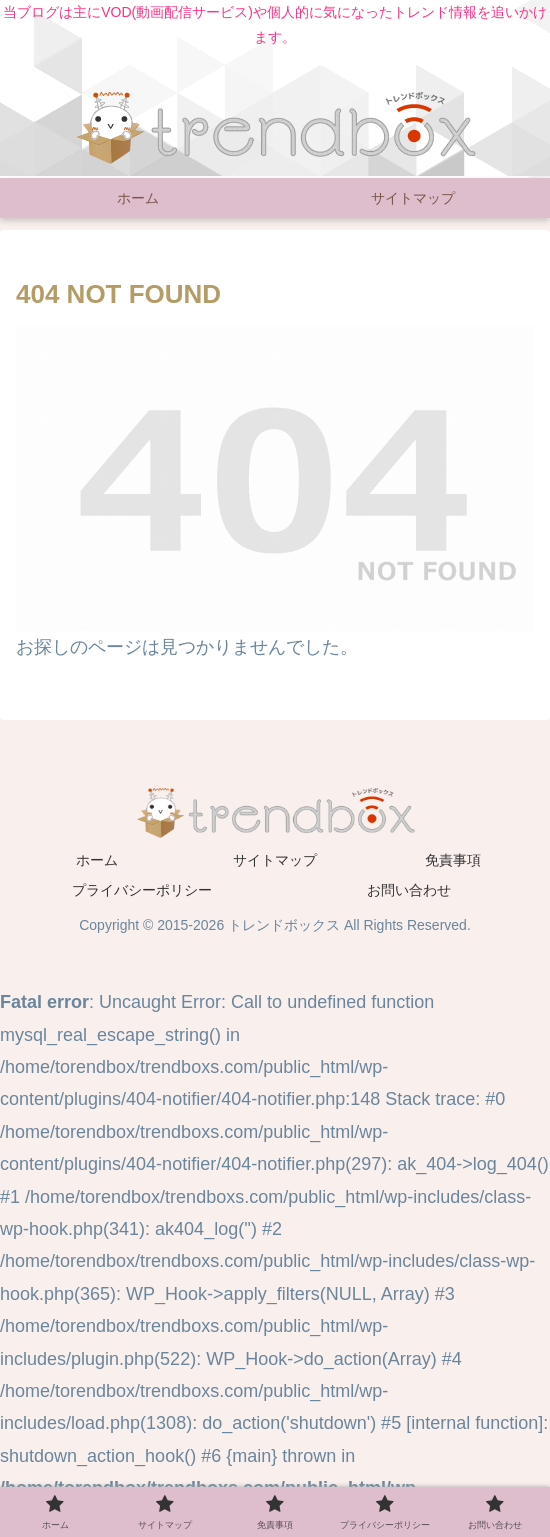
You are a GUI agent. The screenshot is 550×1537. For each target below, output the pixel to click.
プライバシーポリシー (142, 890)
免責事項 (453, 860)
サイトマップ (275, 860)
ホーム (97, 860)
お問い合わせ (409, 890)
